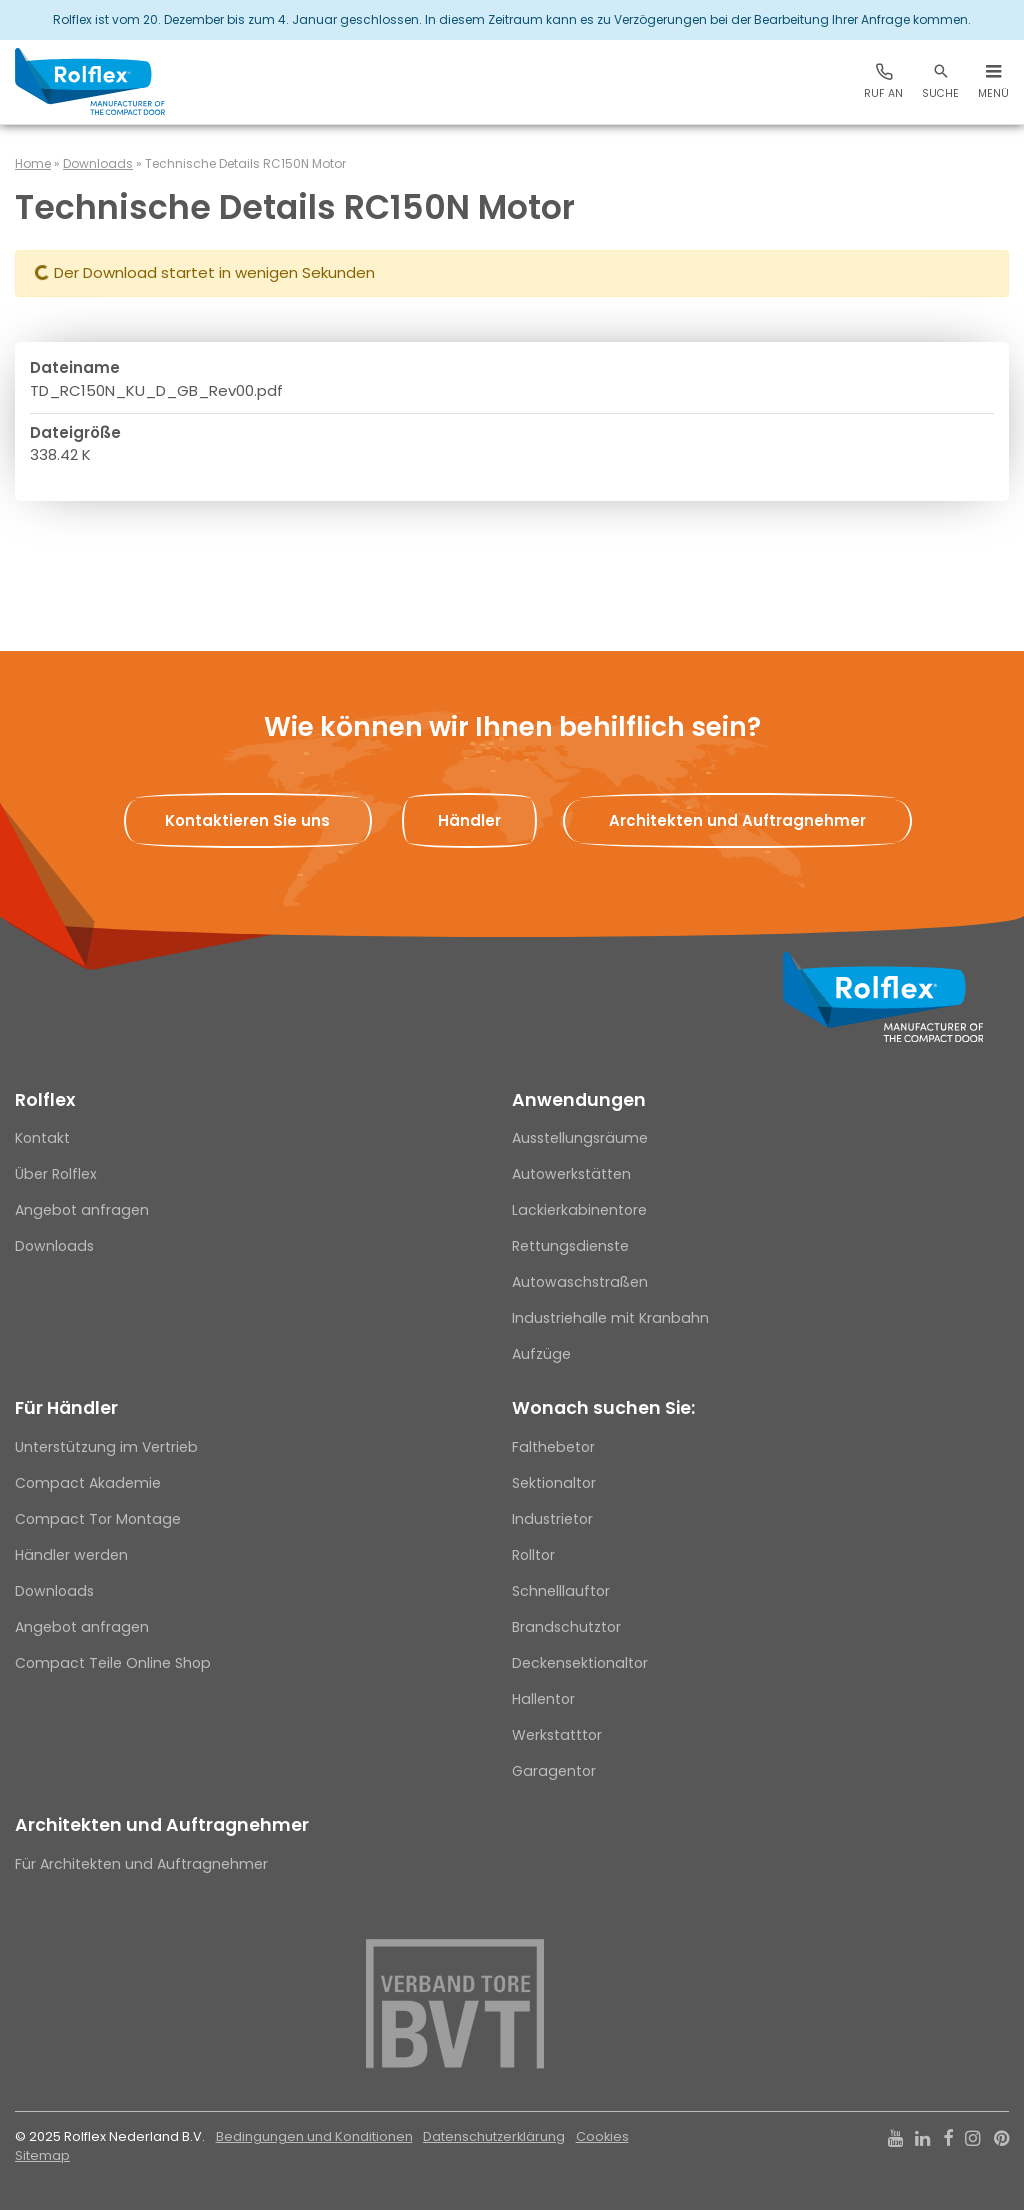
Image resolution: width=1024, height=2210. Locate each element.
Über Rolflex (56, 1174)
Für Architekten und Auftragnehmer (141, 1864)
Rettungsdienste (570, 1246)
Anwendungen (579, 1100)
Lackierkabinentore (579, 1210)
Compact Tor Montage (98, 1519)
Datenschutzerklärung (494, 2136)
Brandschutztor (566, 1627)
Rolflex (45, 1100)
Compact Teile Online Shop (113, 1663)
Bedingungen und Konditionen (314, 2136)
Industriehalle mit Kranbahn (610, 1318)
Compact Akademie (88, 1483)
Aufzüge (541, 1354)
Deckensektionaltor (580, 1663)
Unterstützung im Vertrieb (106, 1447)
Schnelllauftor (561, 1591)
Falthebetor (553, 1447)
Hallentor (543, 1699)
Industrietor (552, 1519)
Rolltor (533, 1555)
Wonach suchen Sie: (603, 1408)
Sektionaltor (554, 1483)
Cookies (602, 2136)
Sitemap (42, 2155)
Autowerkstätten (571, 1174)
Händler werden (71, 1555)
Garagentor (554, 1771)
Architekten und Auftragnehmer (162, 1825)
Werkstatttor (557, 1735)
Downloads (98, 163)
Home (33, 163)
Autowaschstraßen (580, 1282)
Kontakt (42, 1138)
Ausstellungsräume (580, 1138)
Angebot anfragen (82, 1210)
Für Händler (66, 1408)
